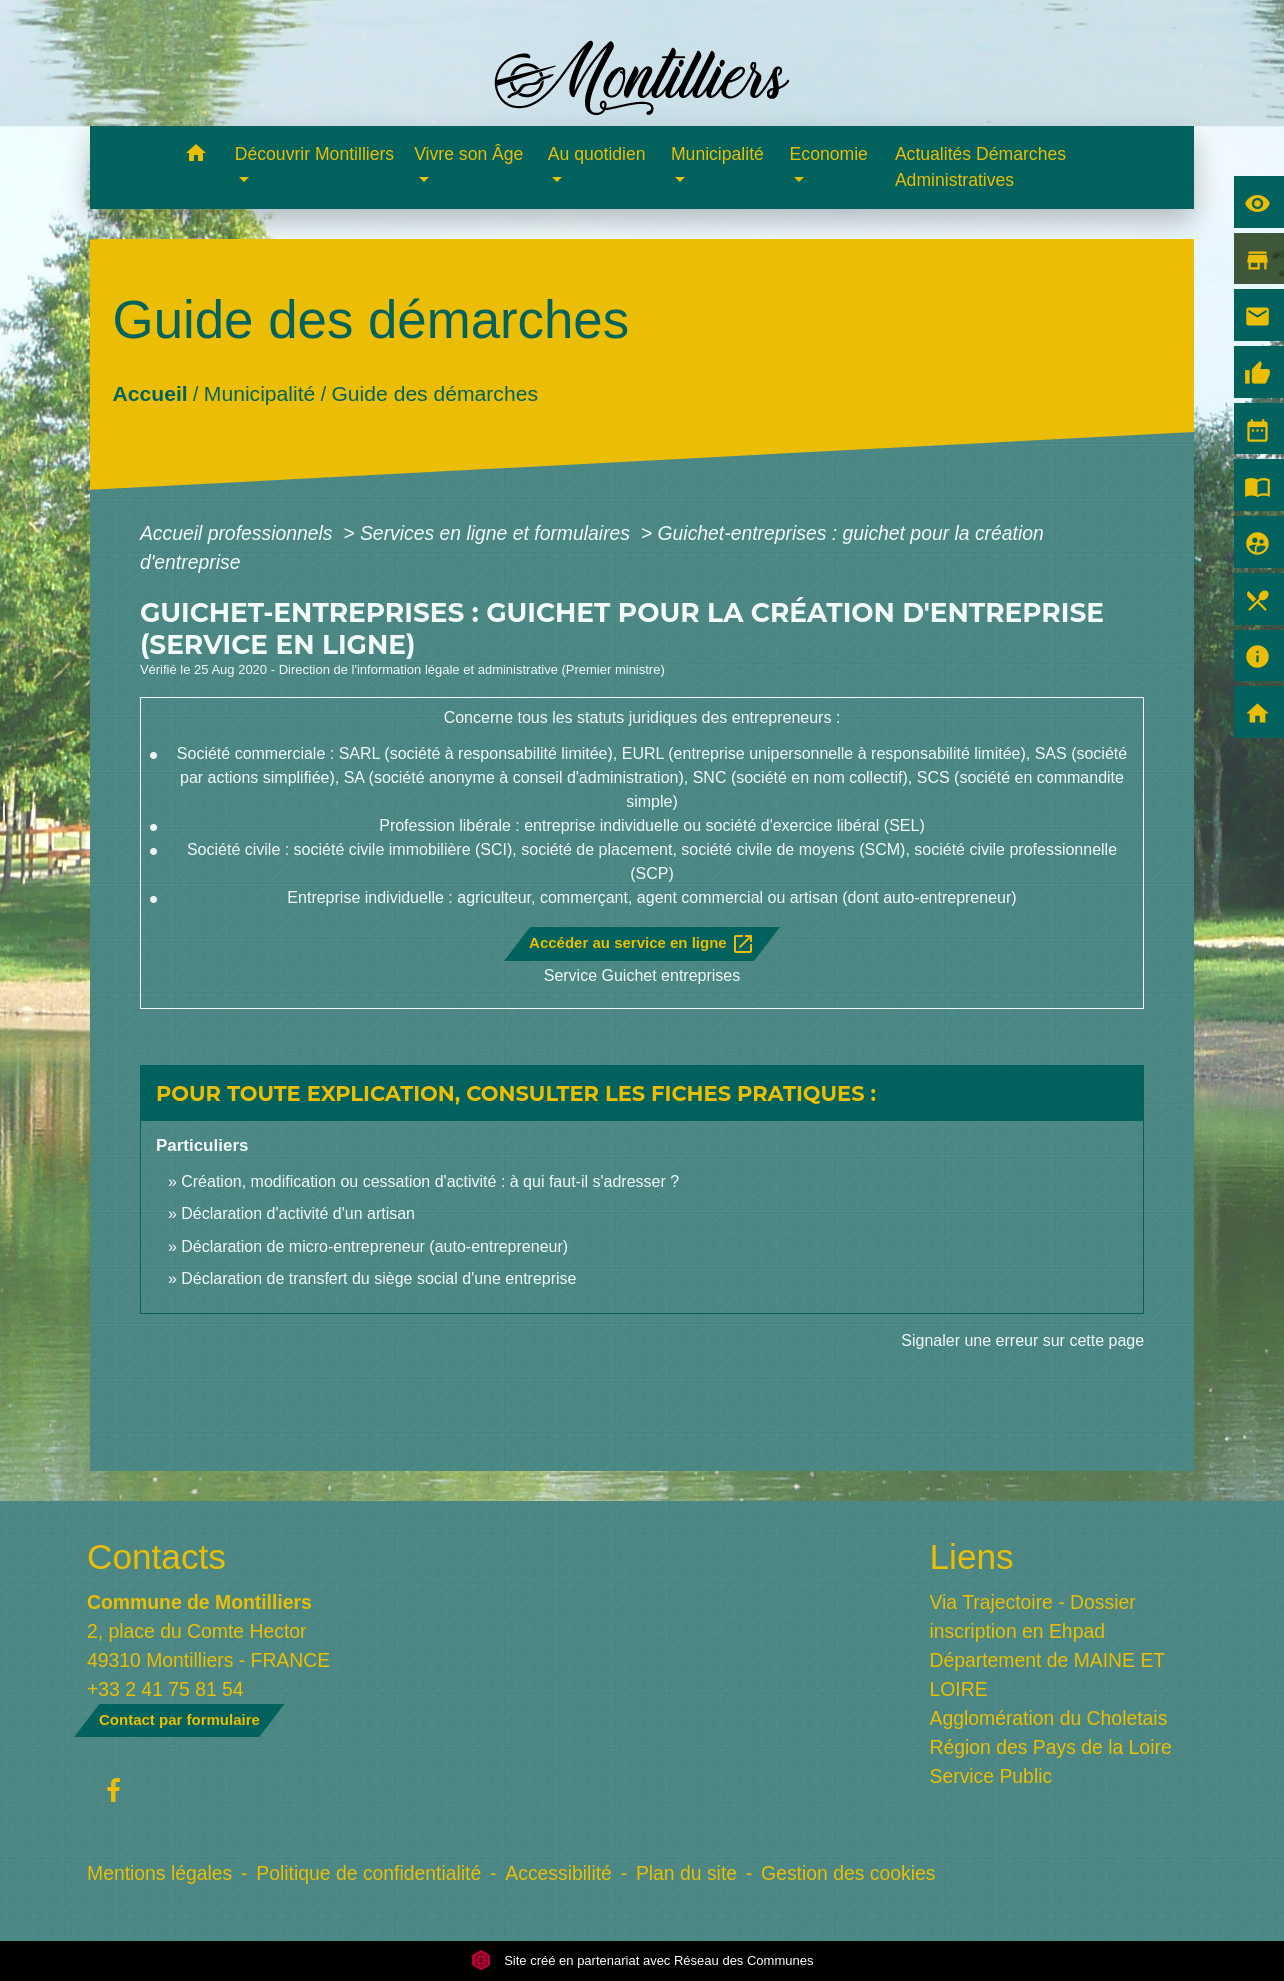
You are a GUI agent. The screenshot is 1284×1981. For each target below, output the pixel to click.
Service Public (991, 1776)
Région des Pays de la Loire (1051, 1747)
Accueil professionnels (239, 533)
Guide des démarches (434, 393)
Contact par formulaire (179, 1719)
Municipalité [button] (717, 154)
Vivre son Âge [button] (468, 154)
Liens (972, 1556)
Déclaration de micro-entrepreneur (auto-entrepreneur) (374, 1246)
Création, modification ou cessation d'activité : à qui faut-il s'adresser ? (430, 1181)
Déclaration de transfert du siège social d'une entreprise (378, 1278)
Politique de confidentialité (368, 1873)
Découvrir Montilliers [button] (314, 154)
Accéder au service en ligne (642, 944)
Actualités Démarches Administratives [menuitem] (980, 167)
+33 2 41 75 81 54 (165, 1689)
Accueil (149, 393)
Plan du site (686, 1873)
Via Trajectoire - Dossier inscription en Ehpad (1033, 1616)
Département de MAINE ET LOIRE (1047, 1674)
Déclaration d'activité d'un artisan (298, 1213)
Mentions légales (159, 1873)
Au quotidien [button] (597, 154)
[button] (196, 156)
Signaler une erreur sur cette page (1022, 1340)
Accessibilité (558, 1873)
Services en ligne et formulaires (497, 533)
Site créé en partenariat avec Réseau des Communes (642, 1960)
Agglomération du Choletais (1049, 1718)
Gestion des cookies (848, 1873)
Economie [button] (829, 154)
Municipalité (259, 393)
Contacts (156, 1556)
